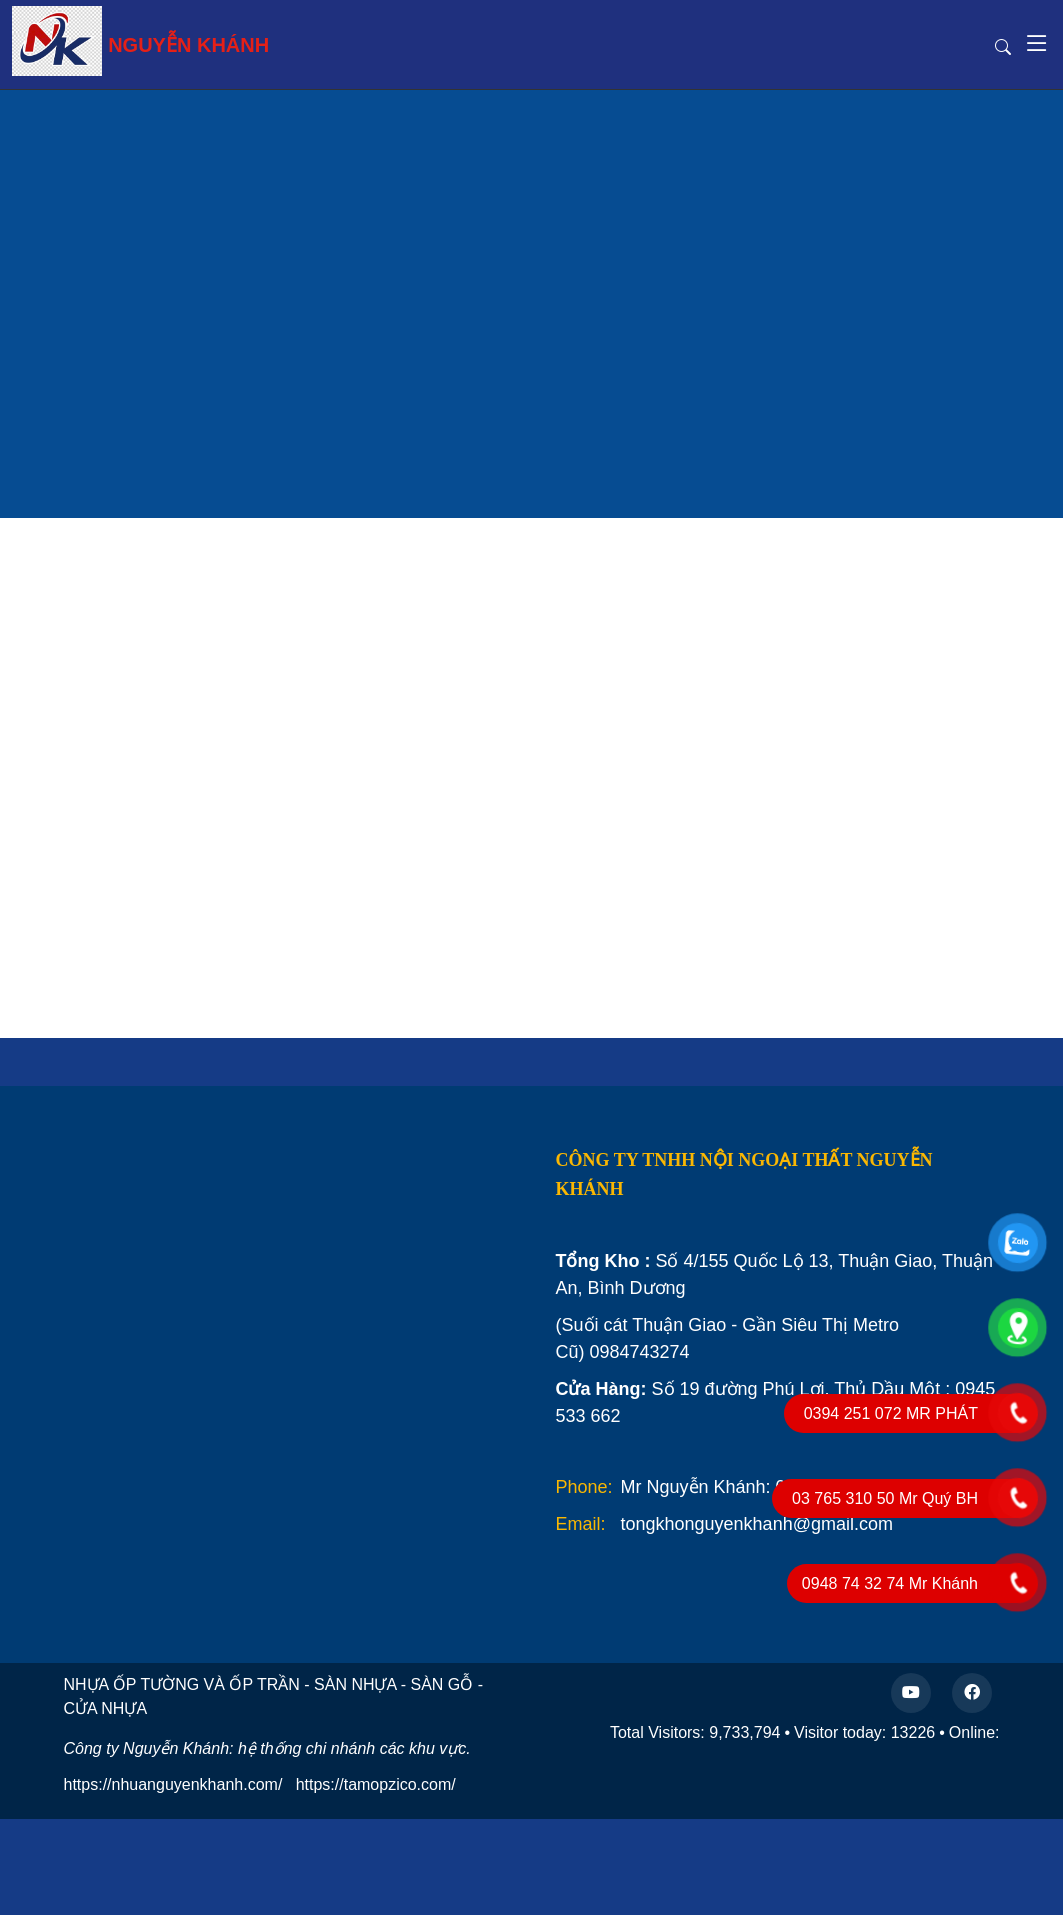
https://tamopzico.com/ (376, 1784)
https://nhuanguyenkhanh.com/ (173, 1784)
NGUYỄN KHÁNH (140, 41)
